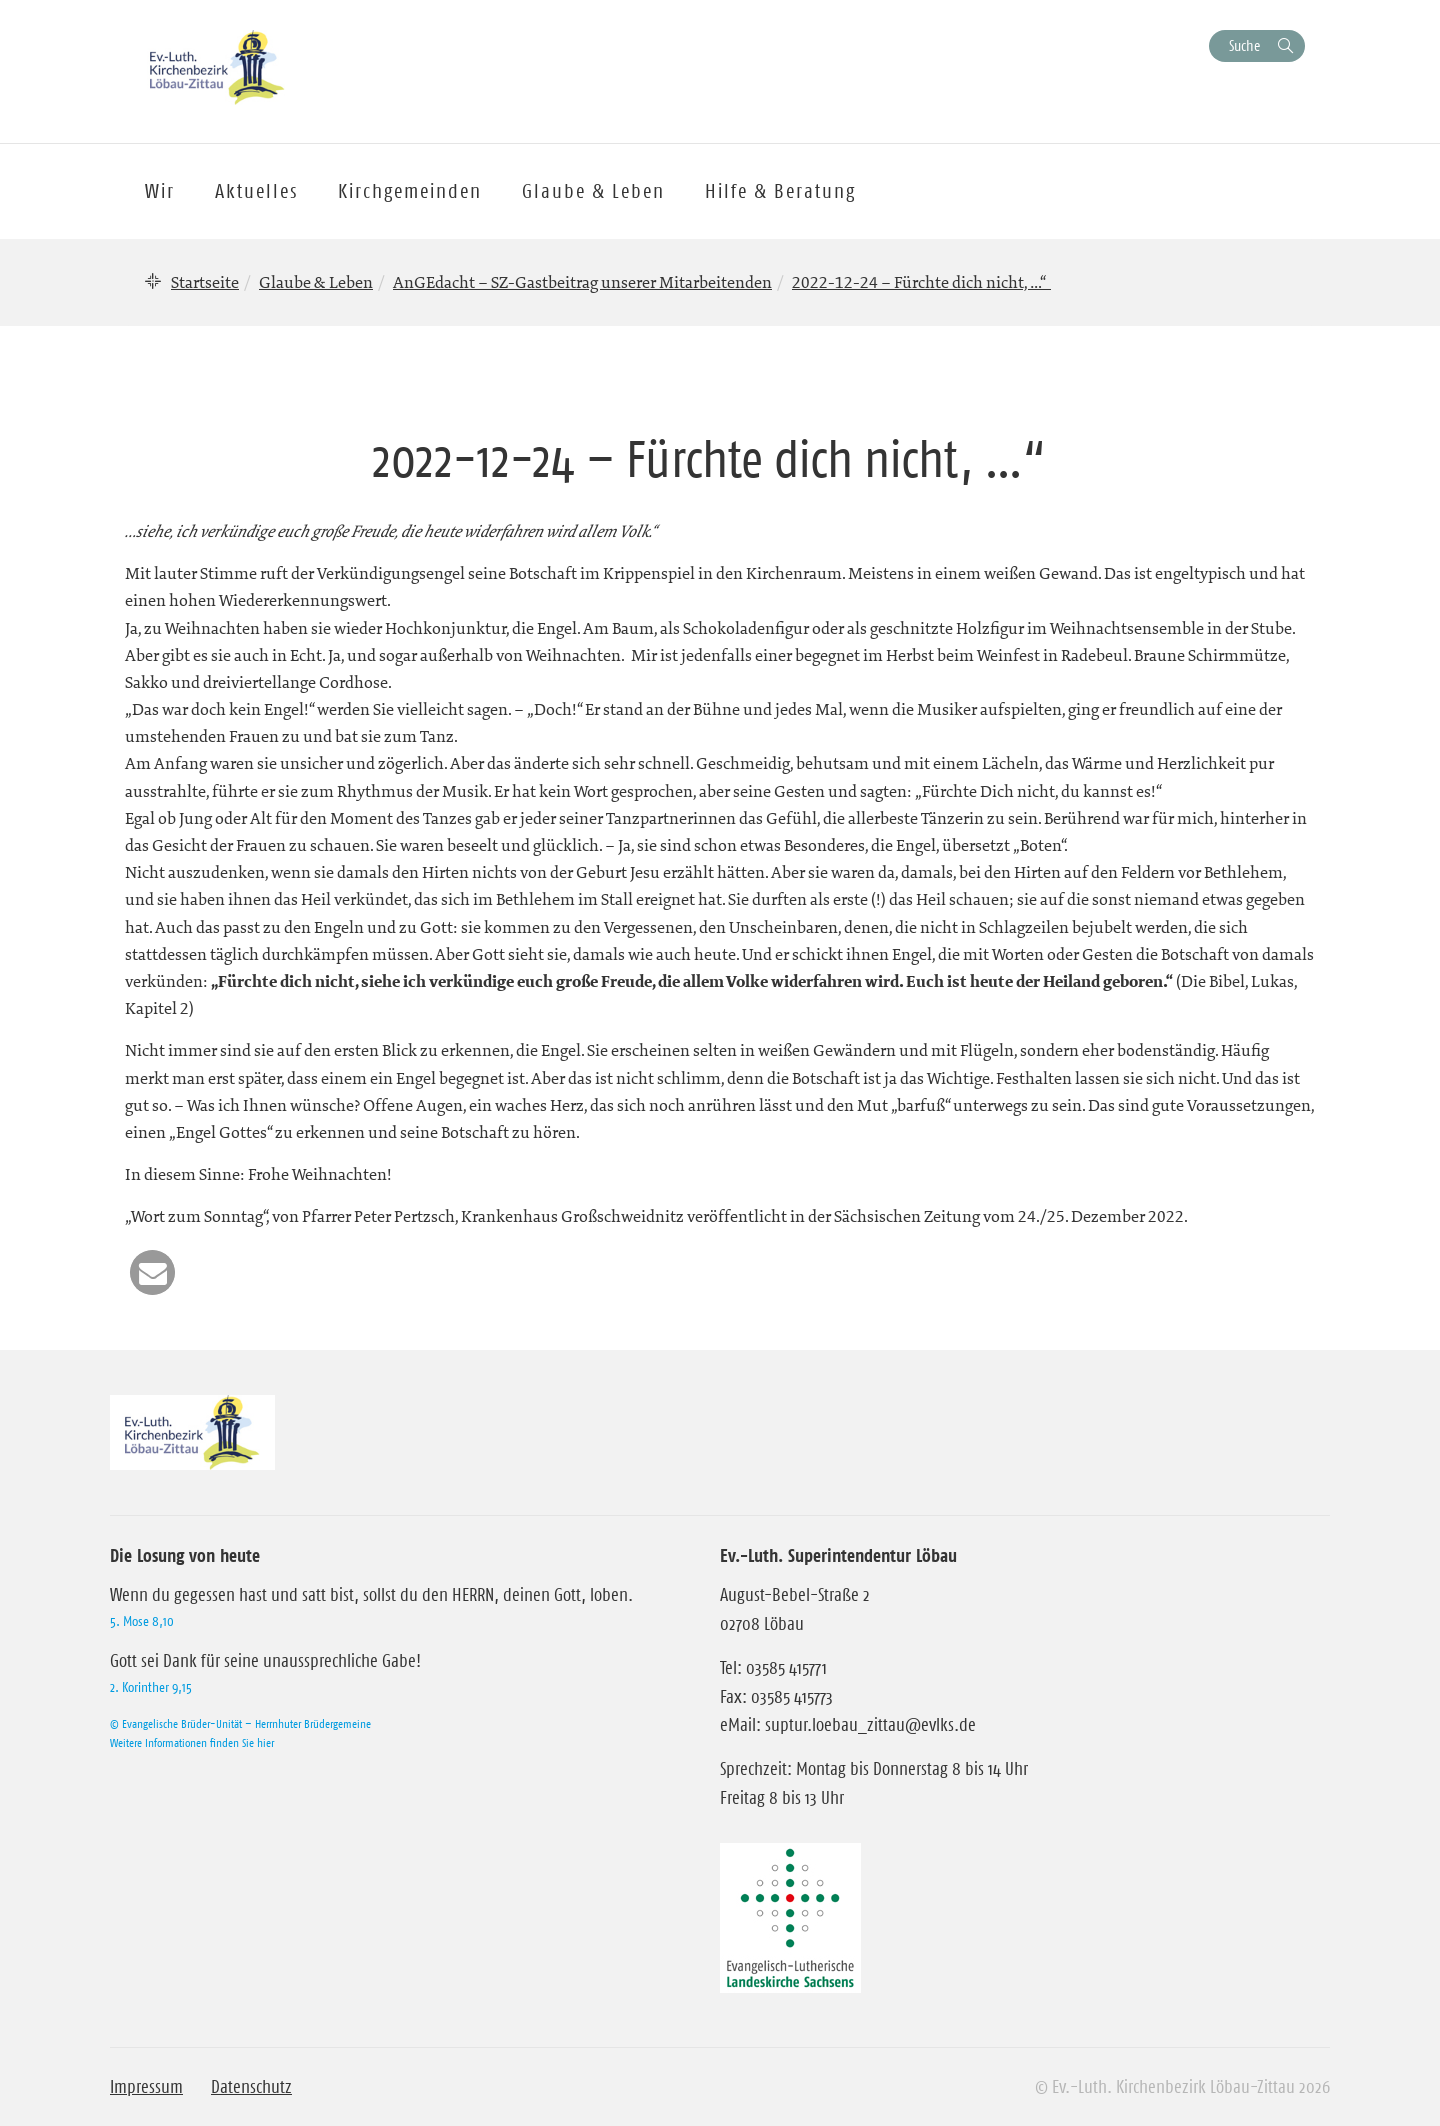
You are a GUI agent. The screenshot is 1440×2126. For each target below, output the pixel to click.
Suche (1244, 45)
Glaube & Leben (316, 282)
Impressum (146, 2087)
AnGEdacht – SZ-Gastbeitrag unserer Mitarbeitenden (582, 282)
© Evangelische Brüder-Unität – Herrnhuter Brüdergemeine (240, 1723)
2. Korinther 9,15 (151, 1687)
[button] (152, 1272)
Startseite (205, 282)
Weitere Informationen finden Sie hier (192, 1742)
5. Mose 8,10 (142, 1621)
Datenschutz (251, 2087)
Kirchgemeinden (410, 191)
